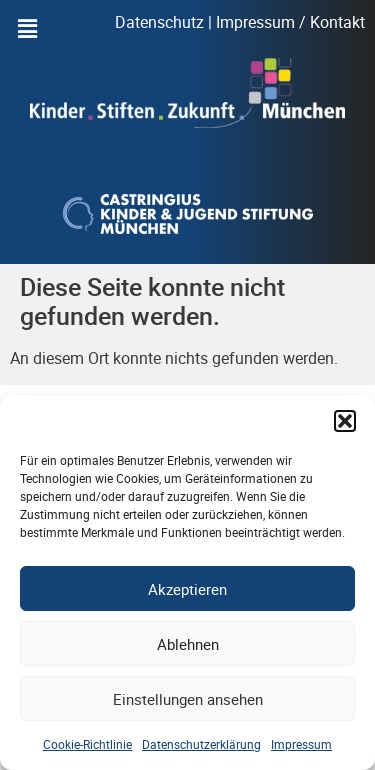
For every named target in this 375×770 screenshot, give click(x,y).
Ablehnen (188, 644)
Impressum (301, 744)
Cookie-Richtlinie (87, 744)
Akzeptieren (187, 589)
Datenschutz (159, 22)
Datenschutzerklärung (201, 744)
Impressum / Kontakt (290, 22)
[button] (345, 421)
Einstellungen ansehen (188, 699)
